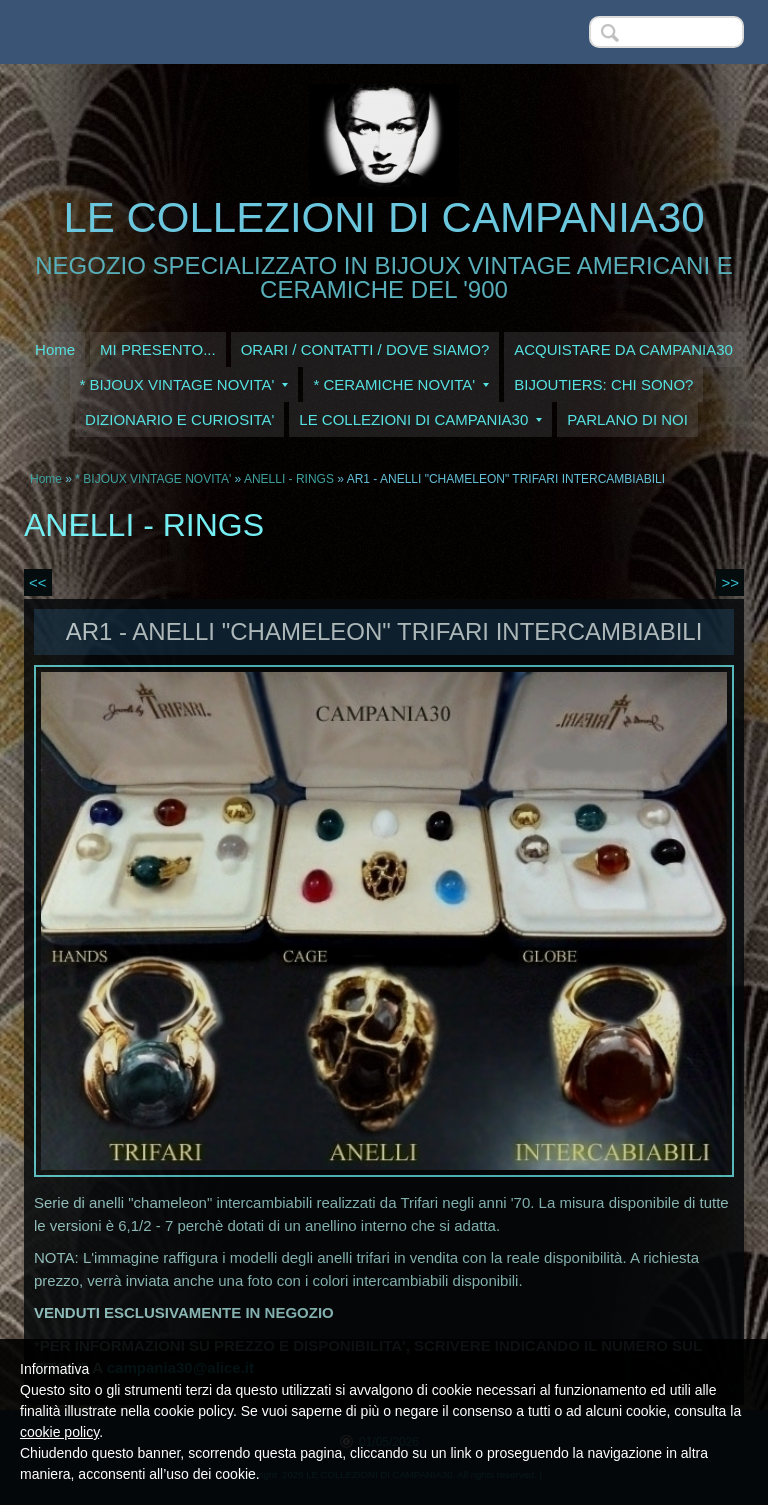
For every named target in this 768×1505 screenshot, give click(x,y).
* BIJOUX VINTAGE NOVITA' (184, 384)
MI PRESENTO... (158, 349)
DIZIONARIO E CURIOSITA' (179, 419)
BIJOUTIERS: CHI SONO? (603, 384)
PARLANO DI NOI (627, 419)
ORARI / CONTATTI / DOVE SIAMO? (365, 349)
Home (55, 349)
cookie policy (59, 1432)
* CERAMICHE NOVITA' (401, 384)
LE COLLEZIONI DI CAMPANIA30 (383, 217)
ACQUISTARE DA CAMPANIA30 (623, 349)
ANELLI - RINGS (289, 479)
